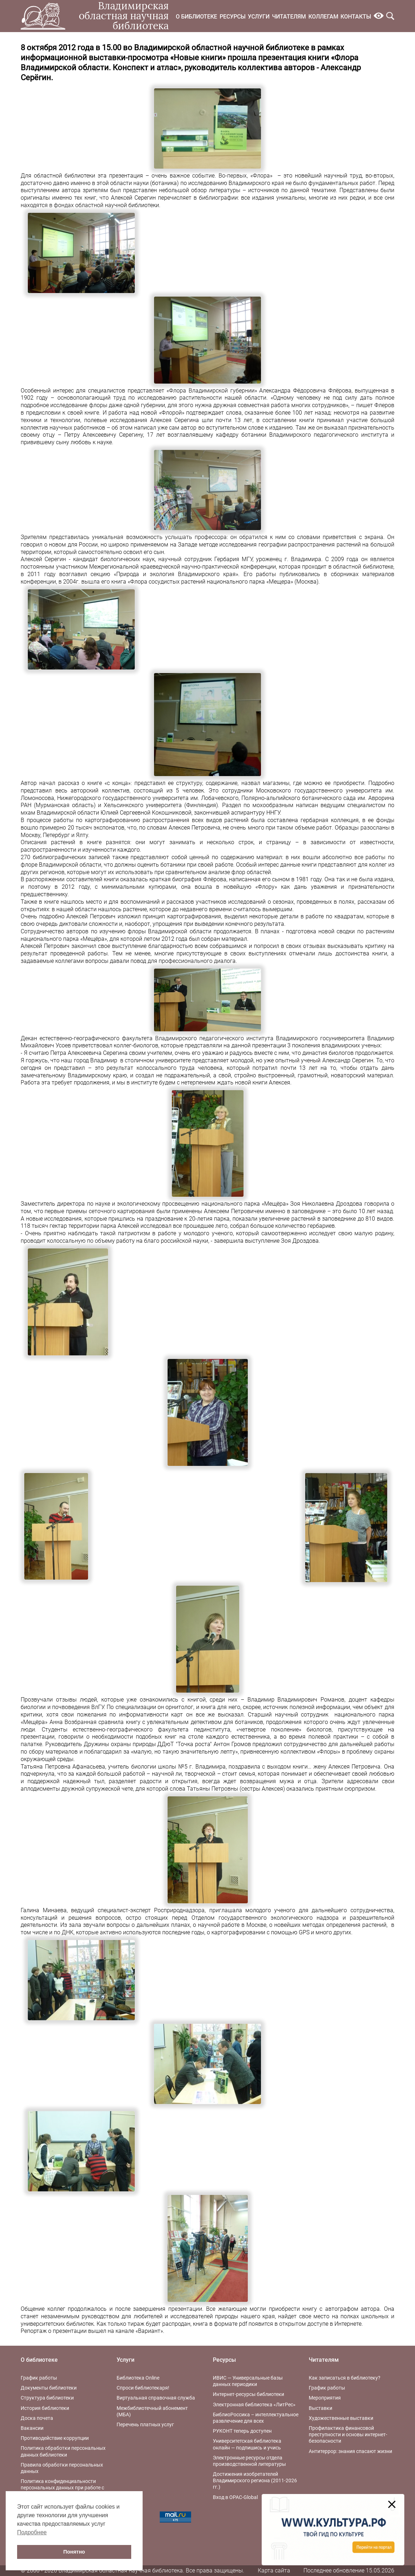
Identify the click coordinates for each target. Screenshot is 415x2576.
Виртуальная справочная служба (156, 2398)
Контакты (355, 16)
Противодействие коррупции (55, 2438)
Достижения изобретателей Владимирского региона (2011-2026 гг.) (255, 2480)
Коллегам (323, 16)
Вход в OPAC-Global (235, 2497)
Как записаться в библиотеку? (344, 2378)
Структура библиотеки (47, 2398)
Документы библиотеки (49, 2388)
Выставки (320, 2408)
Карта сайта (274, 2570)
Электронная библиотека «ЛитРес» (254, 2404)
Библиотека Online (138, 2378)
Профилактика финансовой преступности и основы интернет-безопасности (348, 2434)
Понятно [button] (74, 2552)
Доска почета (37, 2418)
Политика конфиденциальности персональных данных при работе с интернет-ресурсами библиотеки (62, 2487)
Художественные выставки (341, 2418)
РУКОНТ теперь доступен (242, 2431)
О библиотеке (196, 16)
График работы (39, 2378)
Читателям (289, 16)
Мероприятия (325, 2398)
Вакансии (32, 2428)
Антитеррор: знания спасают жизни (350, 2451)
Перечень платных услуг (145, 2424)
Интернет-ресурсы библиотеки (248, 2394)
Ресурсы (233, 16)
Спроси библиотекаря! (143, 2388)
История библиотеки (45, 2408)
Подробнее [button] (32, 2532)
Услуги (259, 16)
